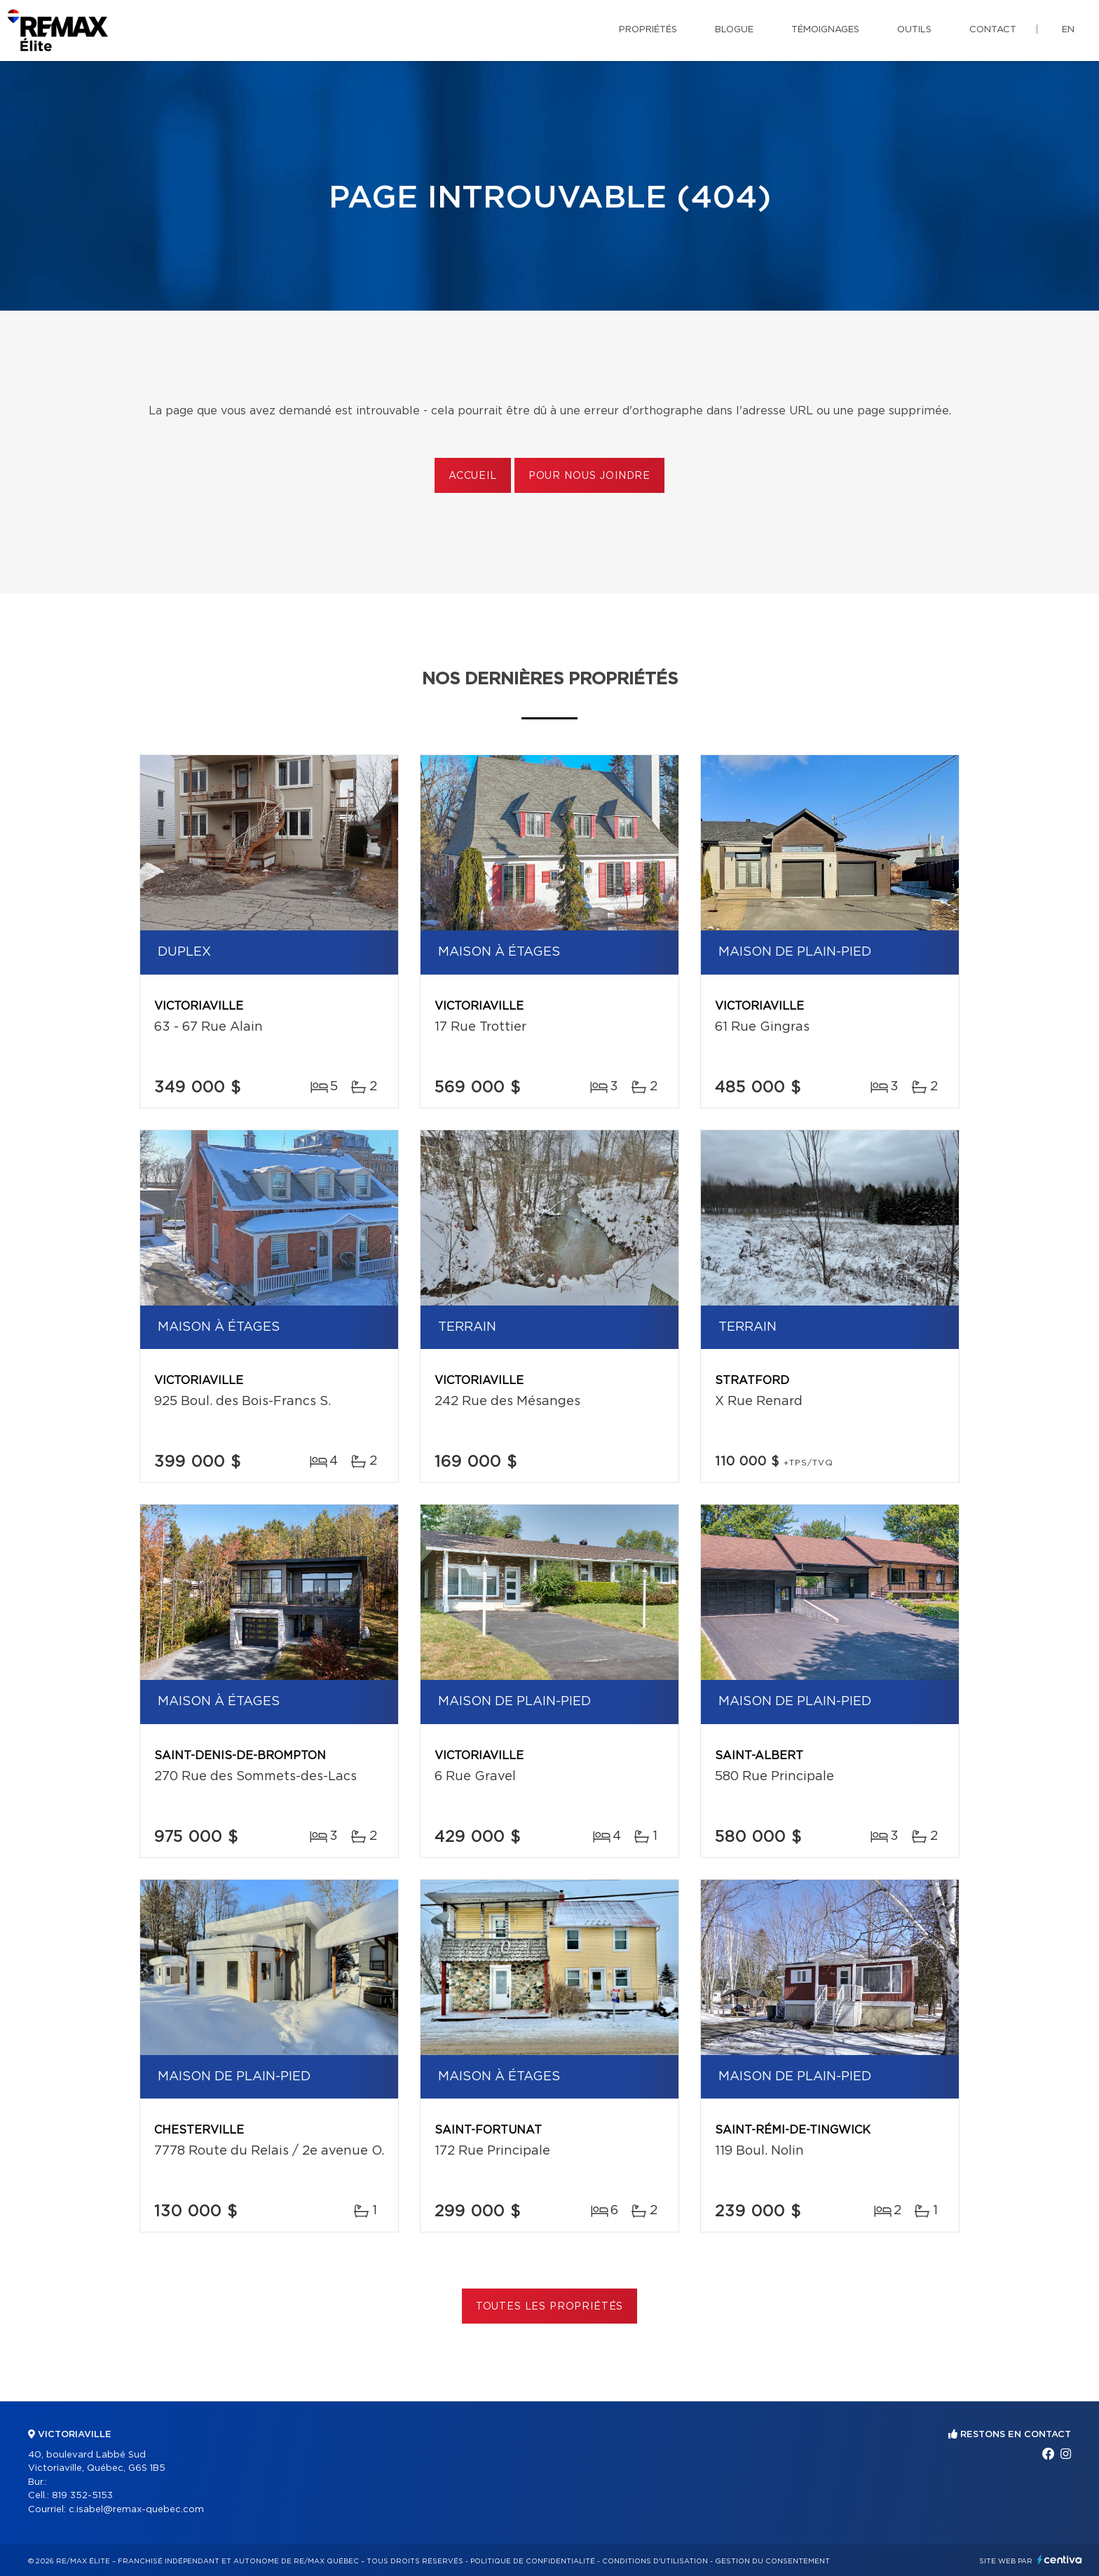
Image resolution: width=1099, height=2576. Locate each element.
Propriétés (648, 29)
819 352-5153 (82, 2495)
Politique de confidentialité (532, 2561)
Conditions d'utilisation (655, 2561)
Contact (992, 29)
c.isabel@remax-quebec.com (136, 2509)
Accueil (473, 476)
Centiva (1059, 2559)
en (1068, 29)
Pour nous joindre (589, 476)
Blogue (734, 29)
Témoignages (825, 29)
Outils (914, 29)
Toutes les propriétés (550, 2307)
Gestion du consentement (772, 2561)
